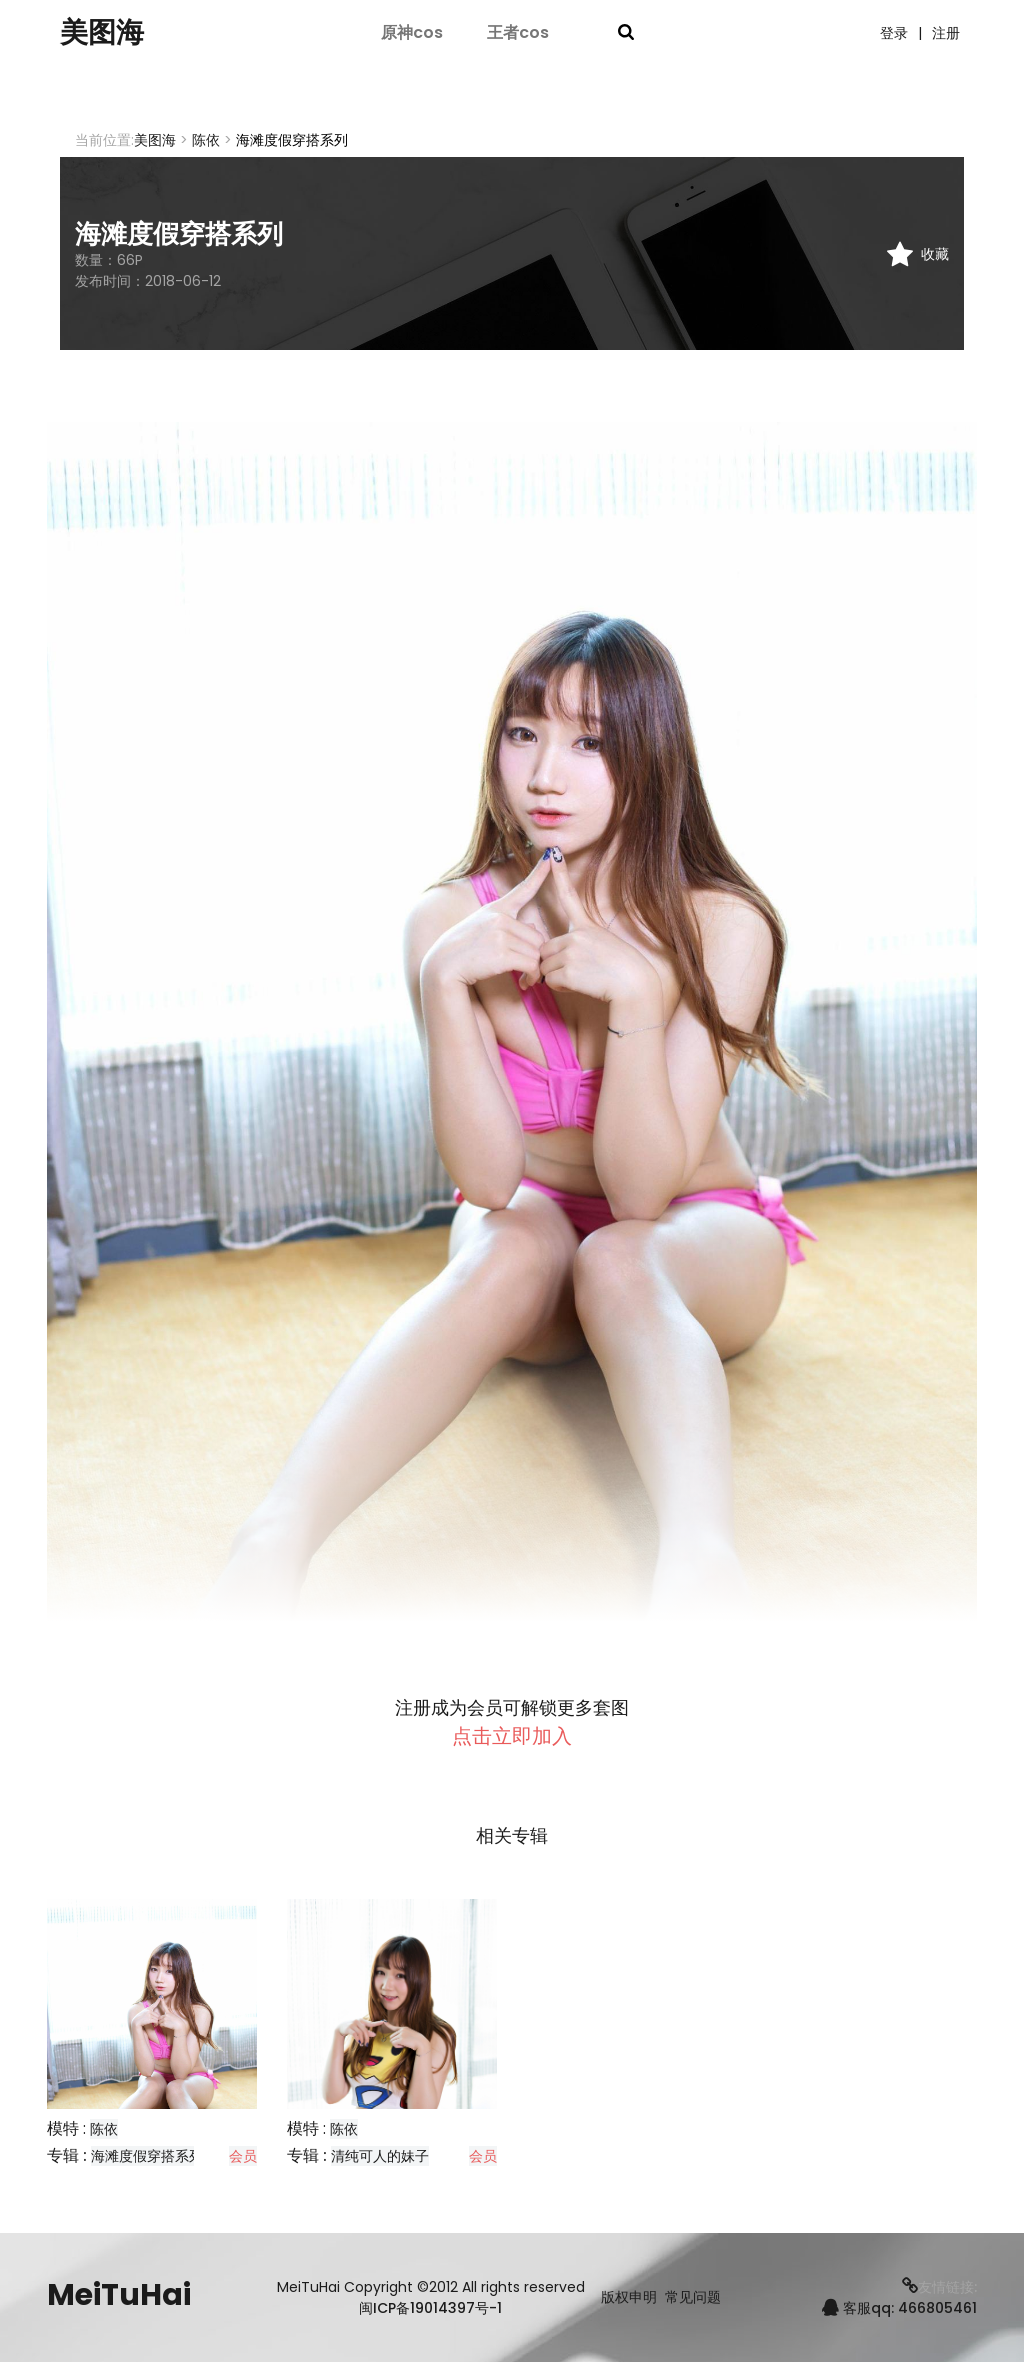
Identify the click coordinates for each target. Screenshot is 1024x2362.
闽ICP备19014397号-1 (430, 2308)
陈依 (206, 140)
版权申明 (629, 2297)
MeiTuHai (119, 2295)
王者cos (518, 32)
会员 (243, 2156)
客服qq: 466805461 (899, 2308)
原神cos (412, 32)
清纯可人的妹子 (380, 2156)
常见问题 (693, 2297)
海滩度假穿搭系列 (147, 2156)
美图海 (105, 33)
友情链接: (939, 2287)
